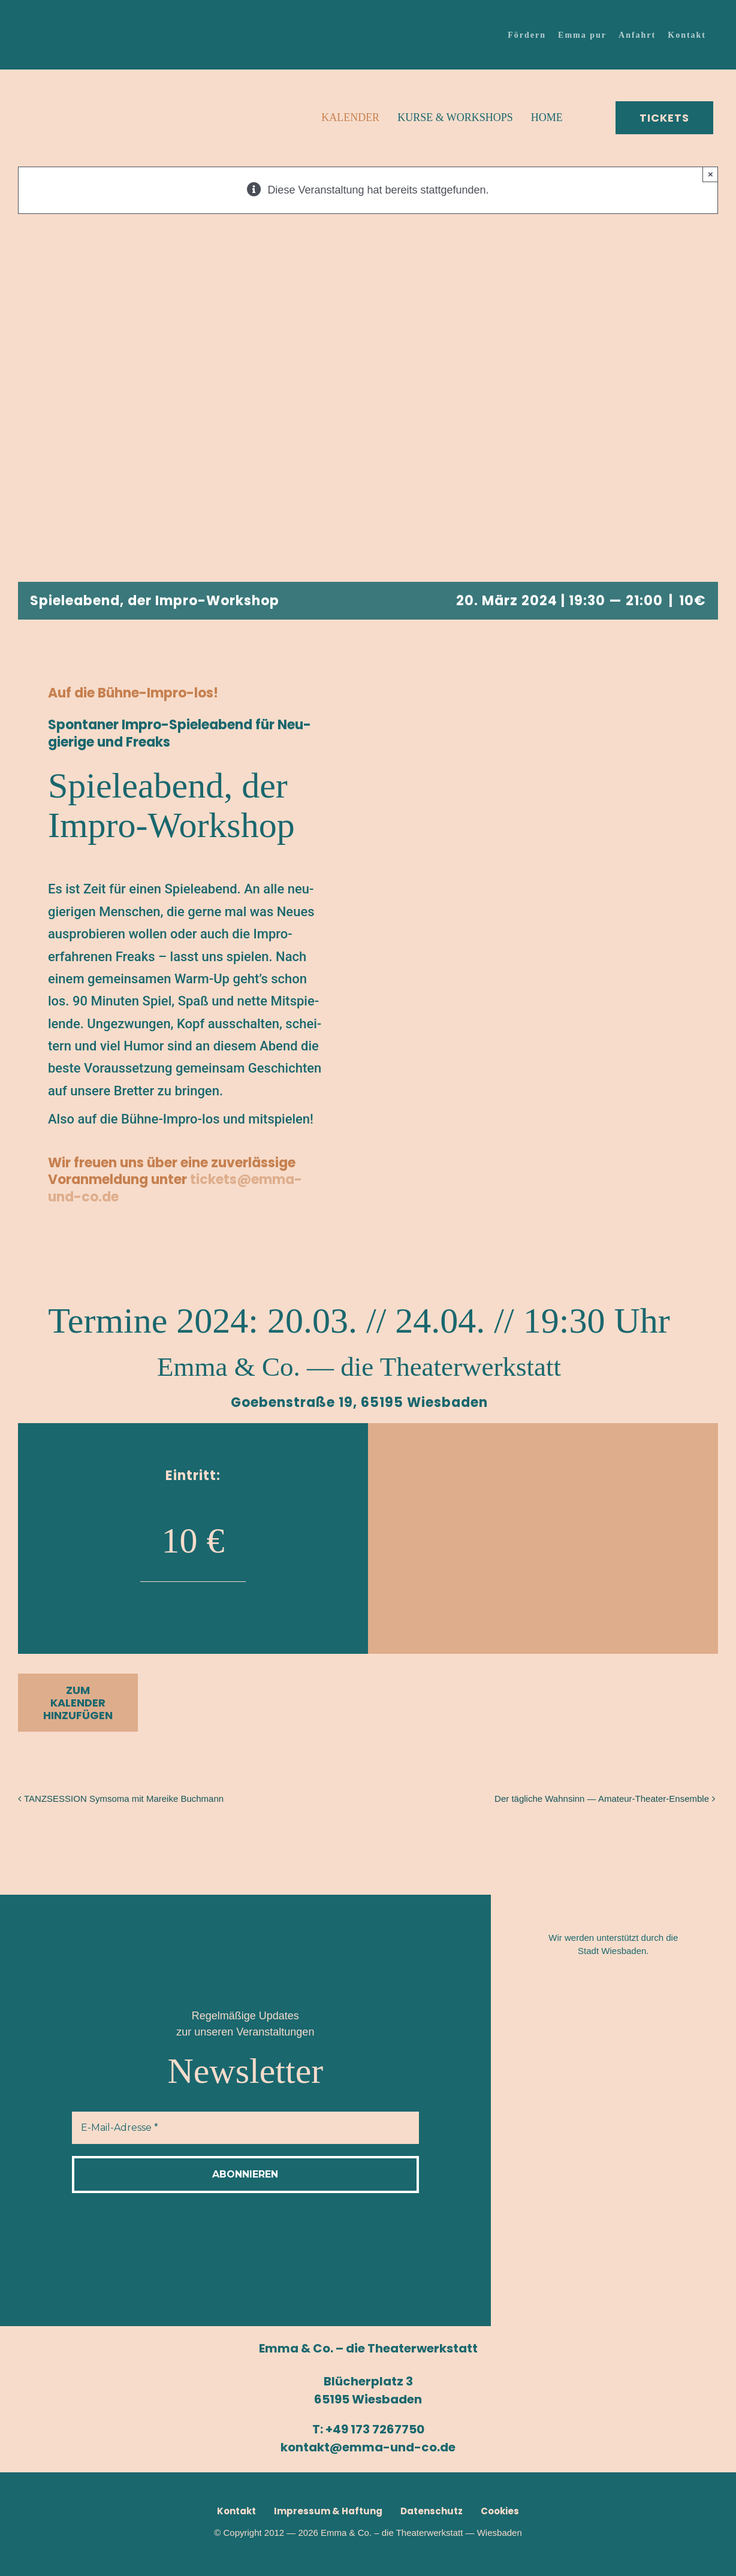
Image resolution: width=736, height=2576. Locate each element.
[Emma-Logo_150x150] (63, 78)
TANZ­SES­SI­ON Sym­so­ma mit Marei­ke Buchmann (124, 1798)
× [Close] (710, 174)
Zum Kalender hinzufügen (78, 1703)
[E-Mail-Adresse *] (245, 2128)
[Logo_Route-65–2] (616, 2104)
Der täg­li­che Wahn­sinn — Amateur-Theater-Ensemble (601, 1798)
